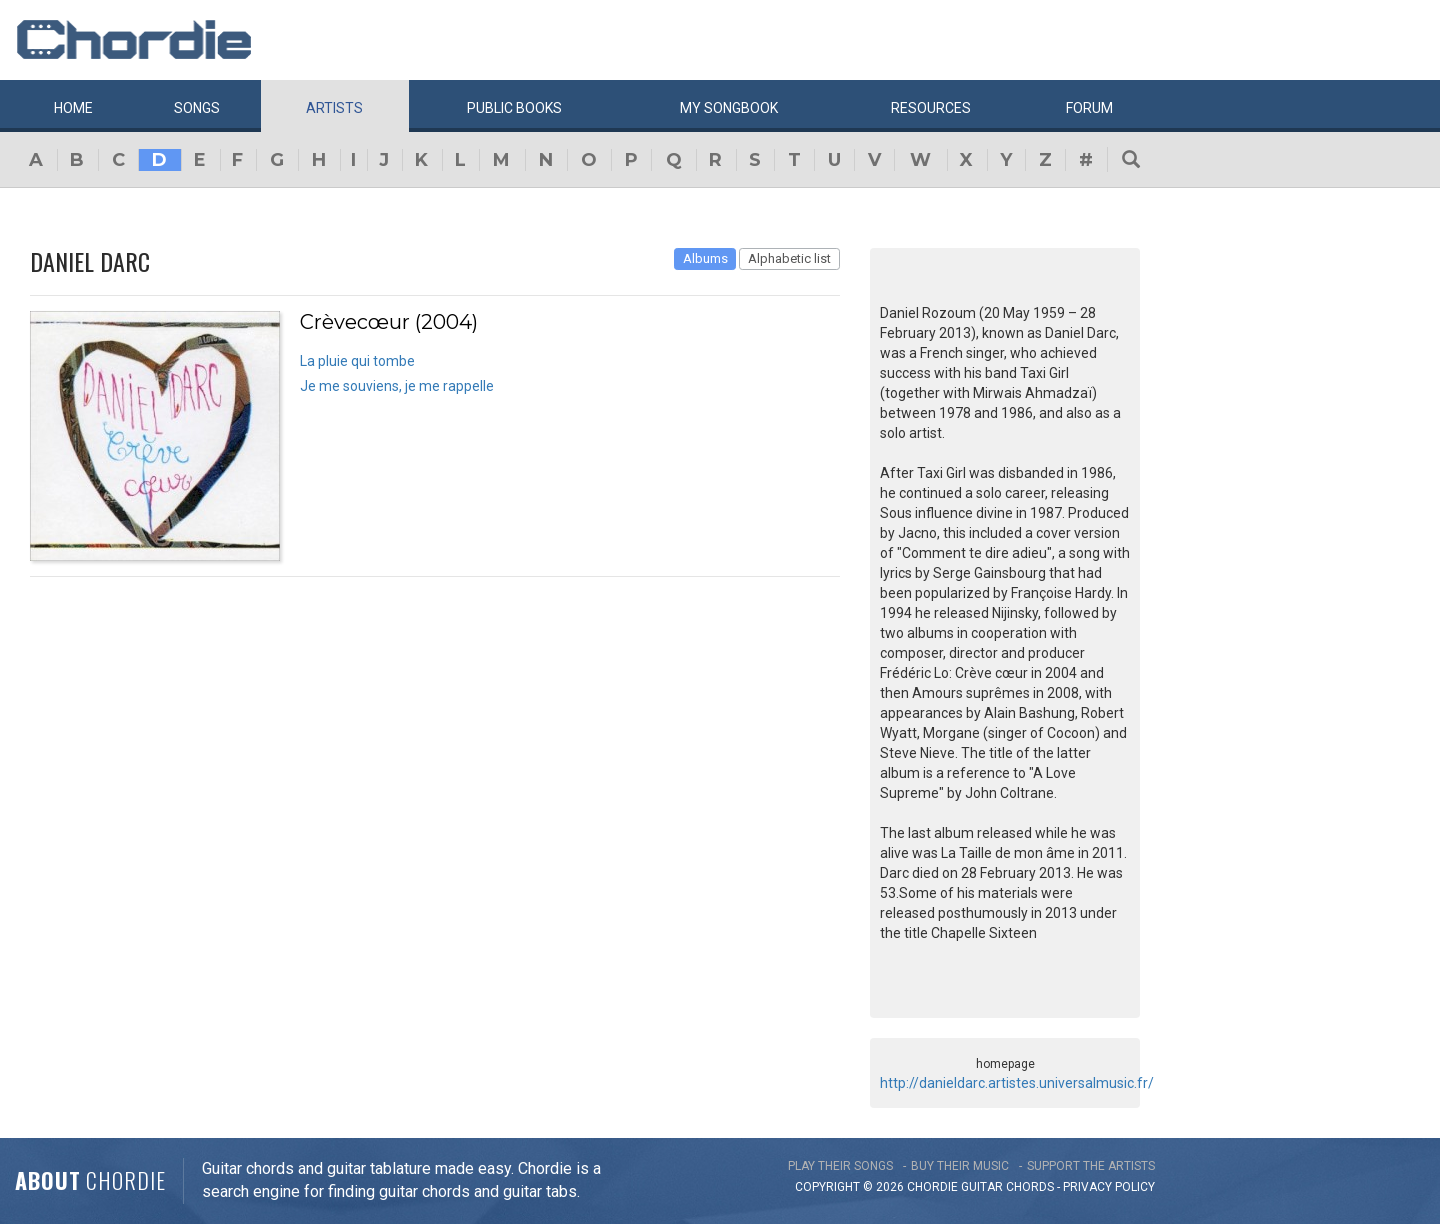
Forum (1089, 108)
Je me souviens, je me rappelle (397, 386)
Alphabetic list (789, 258)
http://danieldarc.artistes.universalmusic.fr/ (1017, 1083)
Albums (705, 258)
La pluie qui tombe (357, 361)
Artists (334, 108)
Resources (931, 108)
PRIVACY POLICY (1109, 1187)
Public (514, 108)
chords (1030, 1187)
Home (73, 108)
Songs (197, 108)
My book (729, 108)
